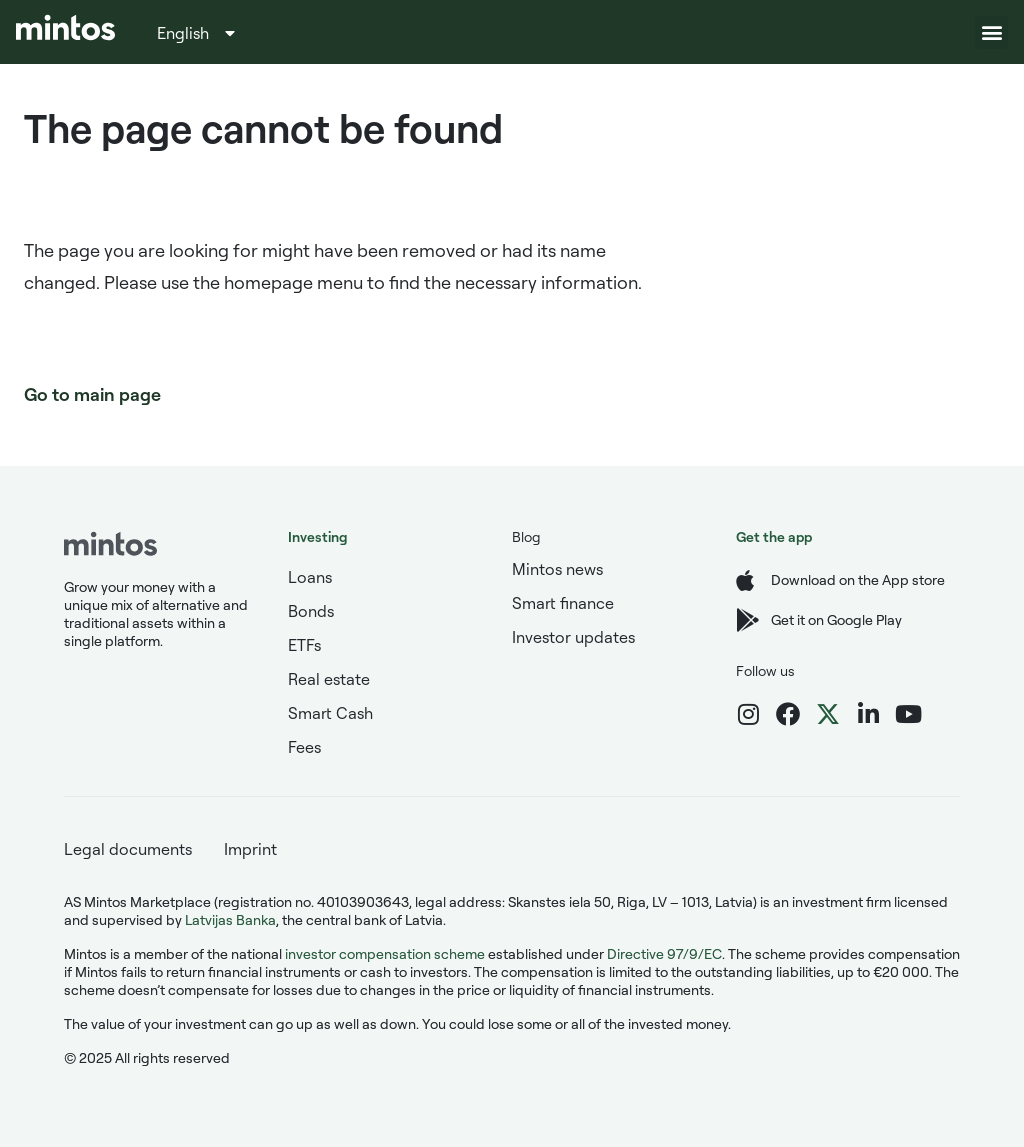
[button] (991, 32)
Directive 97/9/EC (664, 953)
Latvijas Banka (230, 919)
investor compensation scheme (385, 953)
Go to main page (92, 394)
